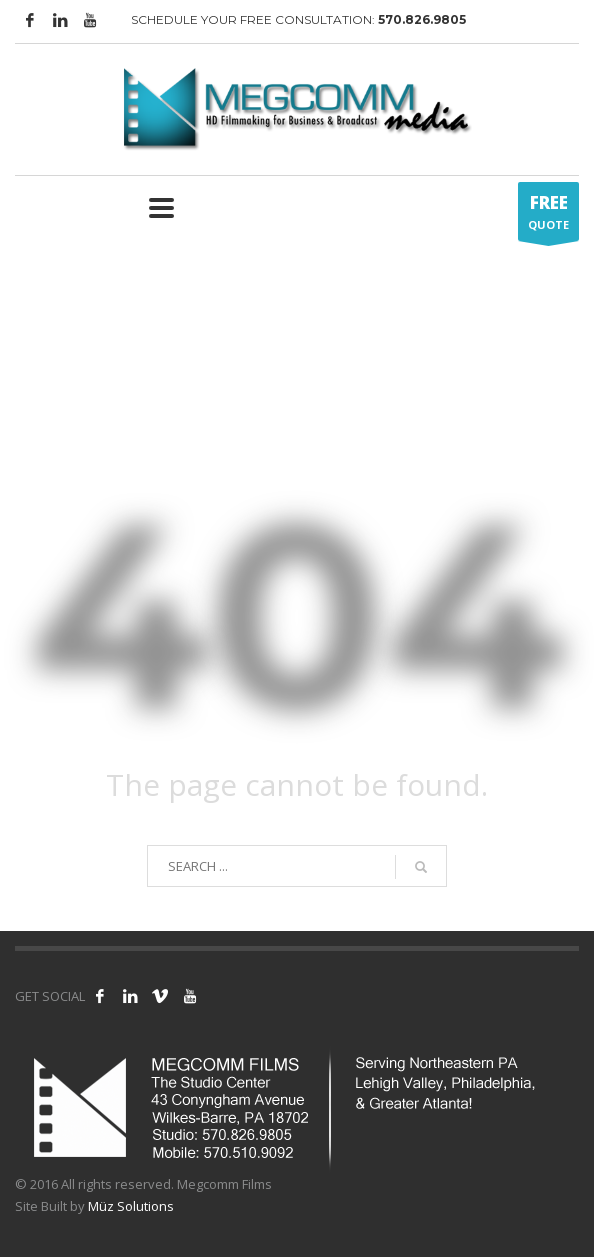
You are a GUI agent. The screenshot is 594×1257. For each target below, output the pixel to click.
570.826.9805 (422, 19)
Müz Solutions (131, 1206)
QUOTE (548, 216)
